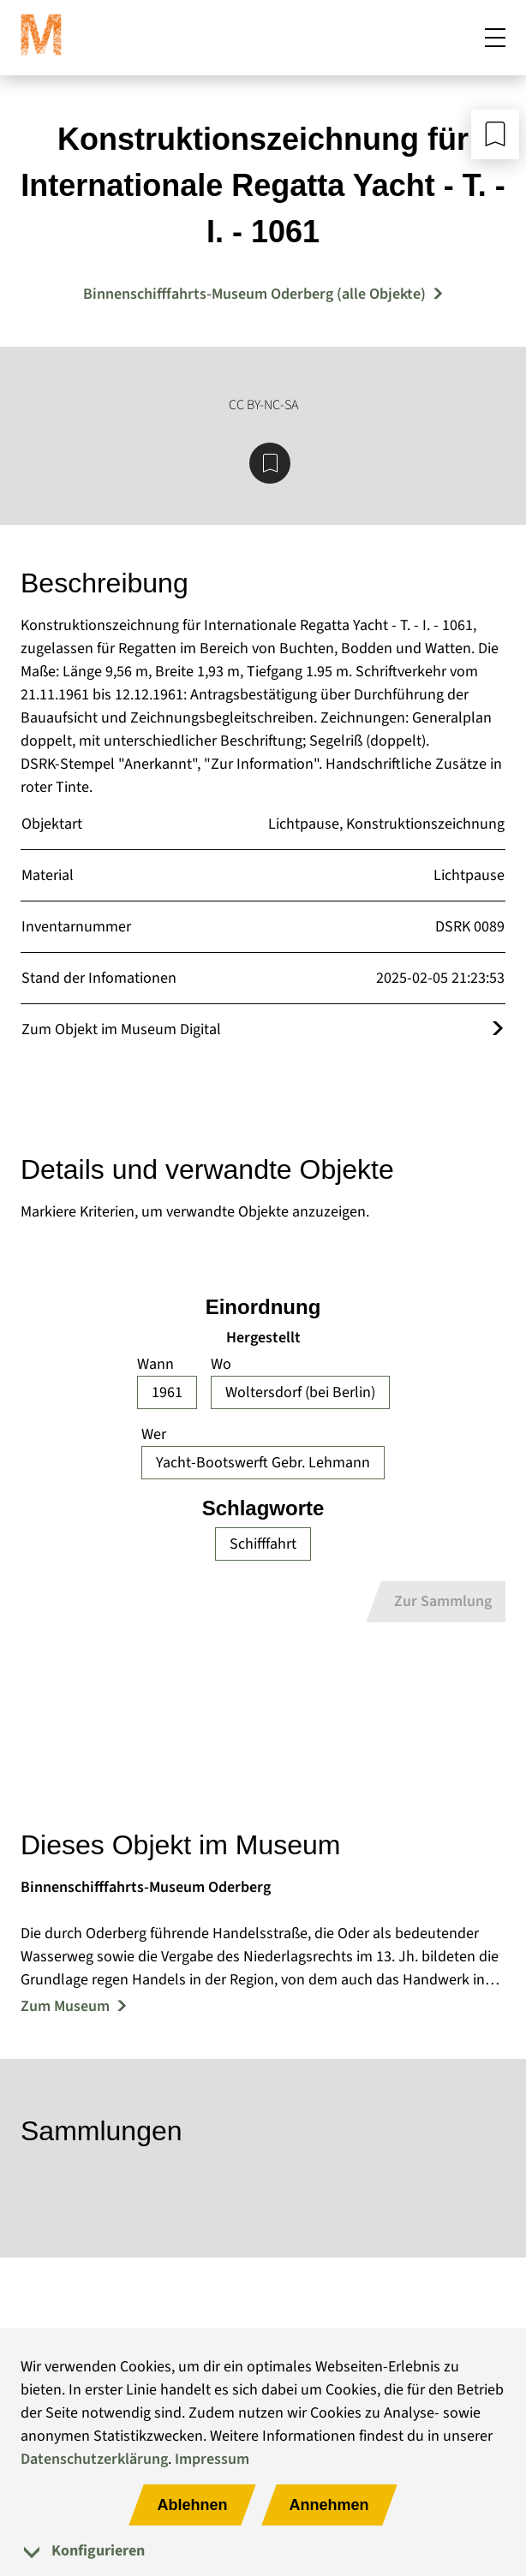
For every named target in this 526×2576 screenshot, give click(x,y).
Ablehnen (192, 2505)
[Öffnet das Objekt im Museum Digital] (498, 1029)
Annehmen (329, 2505)
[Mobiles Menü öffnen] (495, 37)
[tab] (263, 2550)
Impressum (212, 2459)
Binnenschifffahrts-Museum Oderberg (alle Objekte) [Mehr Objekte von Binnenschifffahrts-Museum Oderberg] (254, 294)
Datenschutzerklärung (94, 2459)
